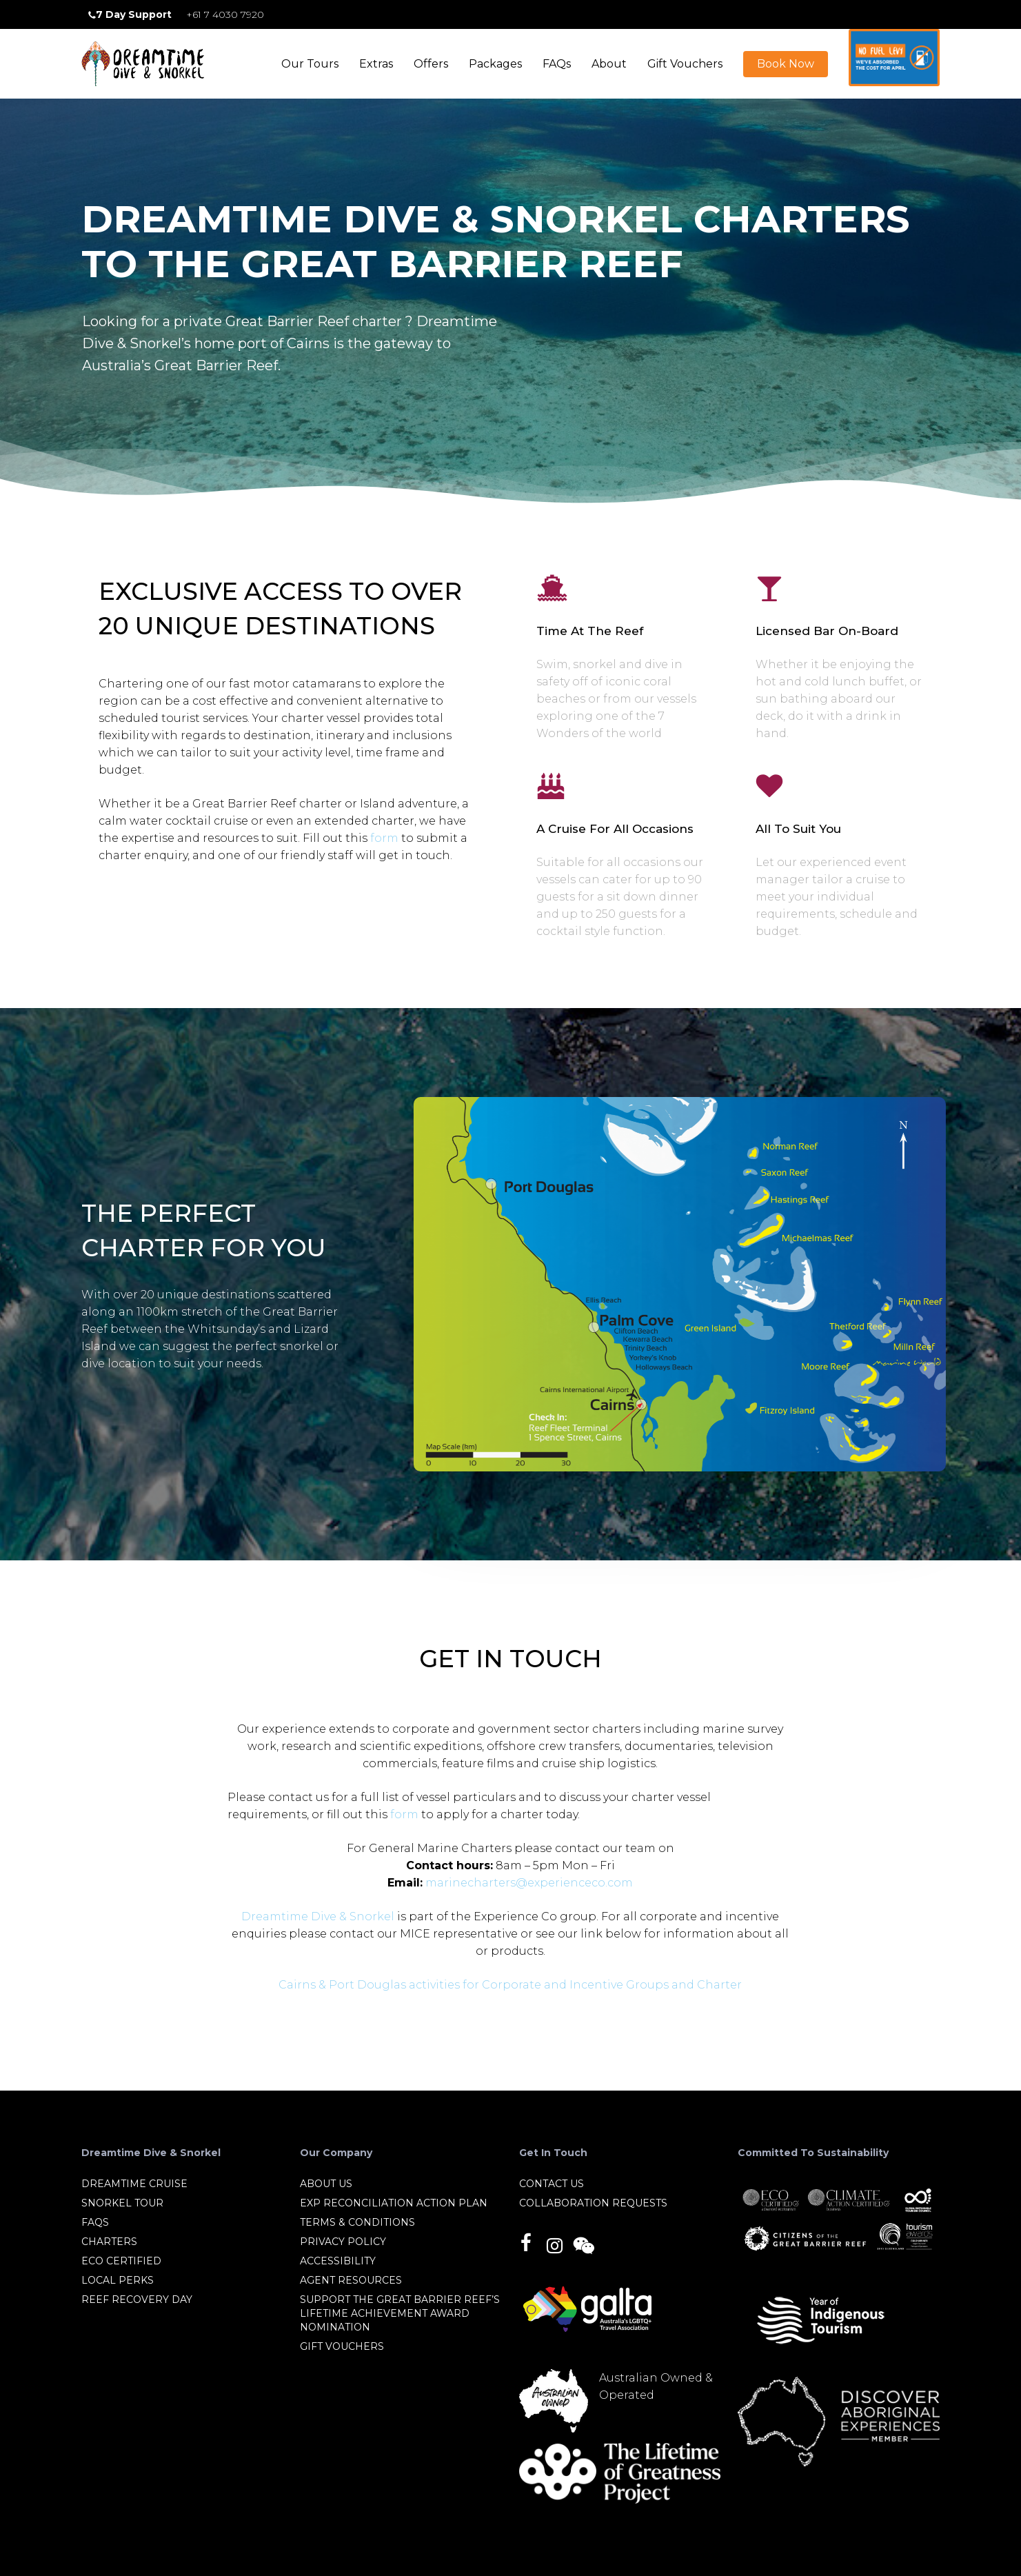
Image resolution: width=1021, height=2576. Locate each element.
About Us (326, 2183)
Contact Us (551, 2183)
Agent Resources (351, 2280)
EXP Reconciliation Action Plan (393, 2203)
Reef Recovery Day (136, 2299)
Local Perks (117, 2280)
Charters (109, 2241)
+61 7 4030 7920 (225, 14)
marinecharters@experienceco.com (529, 1882)
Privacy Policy (343, 2241)
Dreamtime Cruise (134, 2183)
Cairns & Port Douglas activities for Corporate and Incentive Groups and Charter (510, 1984)
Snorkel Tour (122, 2203)
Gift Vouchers (342, 2346)
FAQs (95, 2222)
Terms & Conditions (357, 2222)
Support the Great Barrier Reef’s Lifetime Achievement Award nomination (400, 2313)
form (384, 869)
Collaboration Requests (593, 2203)
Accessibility (338, 2261)
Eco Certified (121, 2261)
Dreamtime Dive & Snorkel (317, 1916)
